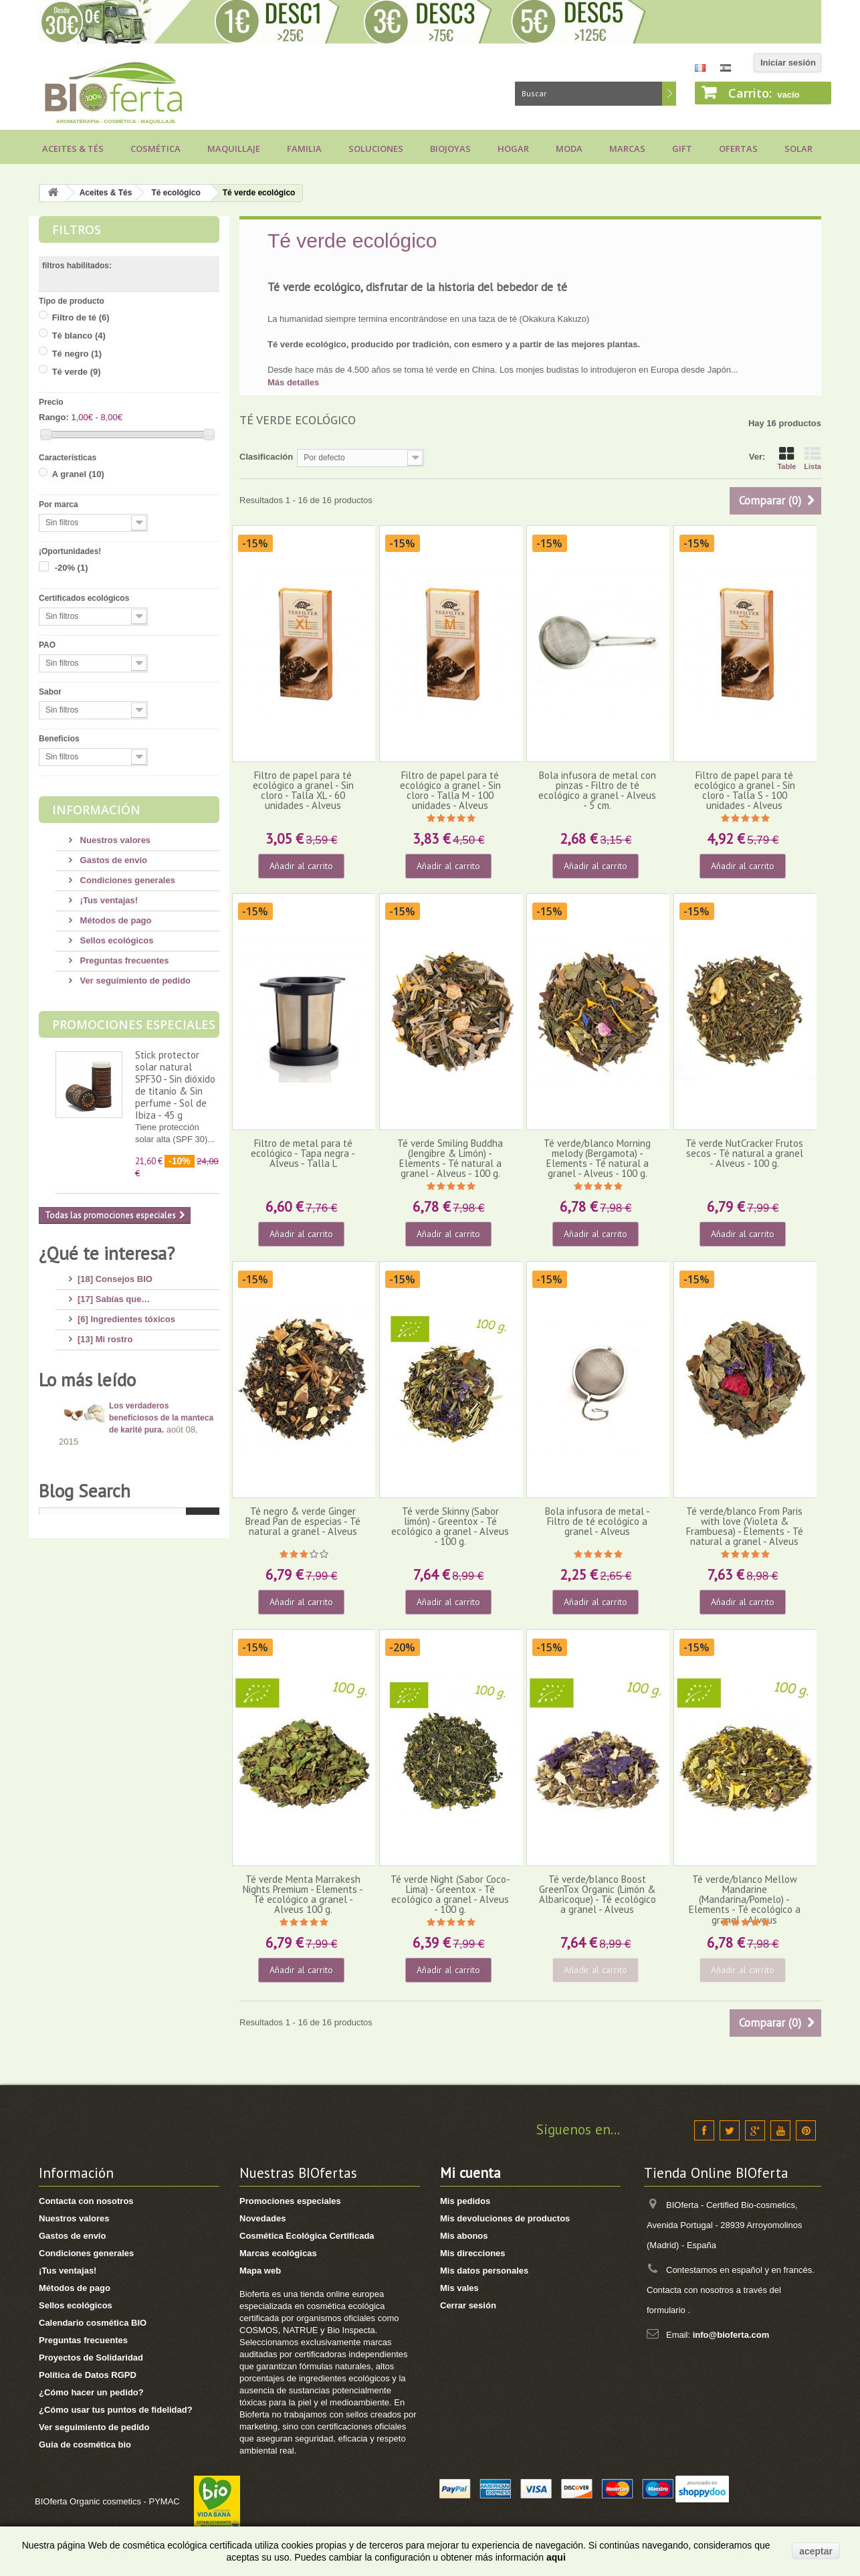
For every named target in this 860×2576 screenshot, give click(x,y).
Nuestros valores (114, 840)
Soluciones (375, 149)
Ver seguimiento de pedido (134, 981)
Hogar (513, 149)
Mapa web (260, 2271)
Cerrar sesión (468, 2305)
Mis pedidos (465, 2201)
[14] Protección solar (121, 1434)
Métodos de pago (115, 920)
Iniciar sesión (788, 63)
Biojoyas (450, 149)
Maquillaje (233, 149)
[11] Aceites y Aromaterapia (135, 1454)
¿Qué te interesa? (107, 1253)
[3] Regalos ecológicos (125, 1514)
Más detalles (293, 382)
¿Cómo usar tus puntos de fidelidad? (116, 2410)
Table (786, 458)
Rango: (54, 417)
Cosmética (155, 149)
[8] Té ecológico (111, 1535)
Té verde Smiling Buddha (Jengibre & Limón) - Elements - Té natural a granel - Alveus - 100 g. (450, 1158)
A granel (78, 474)
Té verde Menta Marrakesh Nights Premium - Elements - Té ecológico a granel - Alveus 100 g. (303, 1894)
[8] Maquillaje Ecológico (127, 1474)
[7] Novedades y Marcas (127, 1494)
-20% (71, 568)
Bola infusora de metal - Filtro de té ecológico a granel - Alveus (597, 1521)
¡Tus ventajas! (108, 900)
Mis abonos (464, 2236)
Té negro (77, 354)
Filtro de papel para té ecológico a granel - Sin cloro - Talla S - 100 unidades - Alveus (744, 790)
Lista (812, 458)
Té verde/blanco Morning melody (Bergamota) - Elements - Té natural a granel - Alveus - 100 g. (597, 1158)
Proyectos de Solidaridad (91, 2358)
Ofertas (738, 149)
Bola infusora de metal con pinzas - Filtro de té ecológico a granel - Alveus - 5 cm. (597, 790)
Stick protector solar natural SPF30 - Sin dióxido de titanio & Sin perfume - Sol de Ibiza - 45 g (175, 1084)
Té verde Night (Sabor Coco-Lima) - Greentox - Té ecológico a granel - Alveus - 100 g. (450, 1894)
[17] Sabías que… (114, 1294)
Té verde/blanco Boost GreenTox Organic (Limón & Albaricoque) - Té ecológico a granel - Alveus (597, 1894)
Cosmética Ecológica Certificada (306, 2236)
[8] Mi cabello (105, 1394)
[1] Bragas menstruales (126, 1575)
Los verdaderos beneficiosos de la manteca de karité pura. (161, 1653)
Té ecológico (175, 192)
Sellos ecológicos (115, 940)
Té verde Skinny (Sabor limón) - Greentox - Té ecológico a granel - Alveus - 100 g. (450, 1526)
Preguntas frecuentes (123, 960)
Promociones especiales (133, 1024)
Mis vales (459, 2288)
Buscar (669, 94)
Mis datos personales (484, 2271)
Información (96, 810)
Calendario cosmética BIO (92, 2323)
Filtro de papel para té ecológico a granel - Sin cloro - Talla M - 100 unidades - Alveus (450, 790)
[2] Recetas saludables (124, 1555)
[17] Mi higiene (108, 1374)
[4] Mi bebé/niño (111, 1414)
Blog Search (84, 1906)
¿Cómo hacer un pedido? (91, 2392)
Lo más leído (87, 1614)
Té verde (76, 372)
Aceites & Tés (73, 149)
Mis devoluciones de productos (505, 2218)
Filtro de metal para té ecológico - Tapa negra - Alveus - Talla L (303, 1153)
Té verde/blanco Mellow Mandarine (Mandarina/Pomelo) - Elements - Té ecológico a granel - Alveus (744, 1899)
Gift (682, 149)
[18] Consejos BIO (115, 1274)
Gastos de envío (112, 860)
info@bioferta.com (731, 2335)
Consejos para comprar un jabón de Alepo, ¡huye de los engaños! (163, 1797)
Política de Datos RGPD (87, 2375)
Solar (798, 149)
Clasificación (266, 457)
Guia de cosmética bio (85, 2445)
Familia (304, 149)
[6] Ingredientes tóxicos (126, 1314)
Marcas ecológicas (278, 2253)
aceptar (816, 2551)
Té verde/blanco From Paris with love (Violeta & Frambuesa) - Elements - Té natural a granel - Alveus (744, 1526)
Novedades (262, 2218)
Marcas (627, 149)
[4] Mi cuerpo (105, 1354)
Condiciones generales (126, 880)
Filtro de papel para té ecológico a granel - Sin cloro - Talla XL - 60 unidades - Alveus (303, 790)
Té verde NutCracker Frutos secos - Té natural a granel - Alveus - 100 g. (744, 1153)
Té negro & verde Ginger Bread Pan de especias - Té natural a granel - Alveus (302, 1521)
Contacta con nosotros (86, 2201)
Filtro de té (81, 317)
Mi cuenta (470, 2173)
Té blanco (79, 336)
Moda (569, 149)
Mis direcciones (473, 2253)
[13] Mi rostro (105, 1334)
